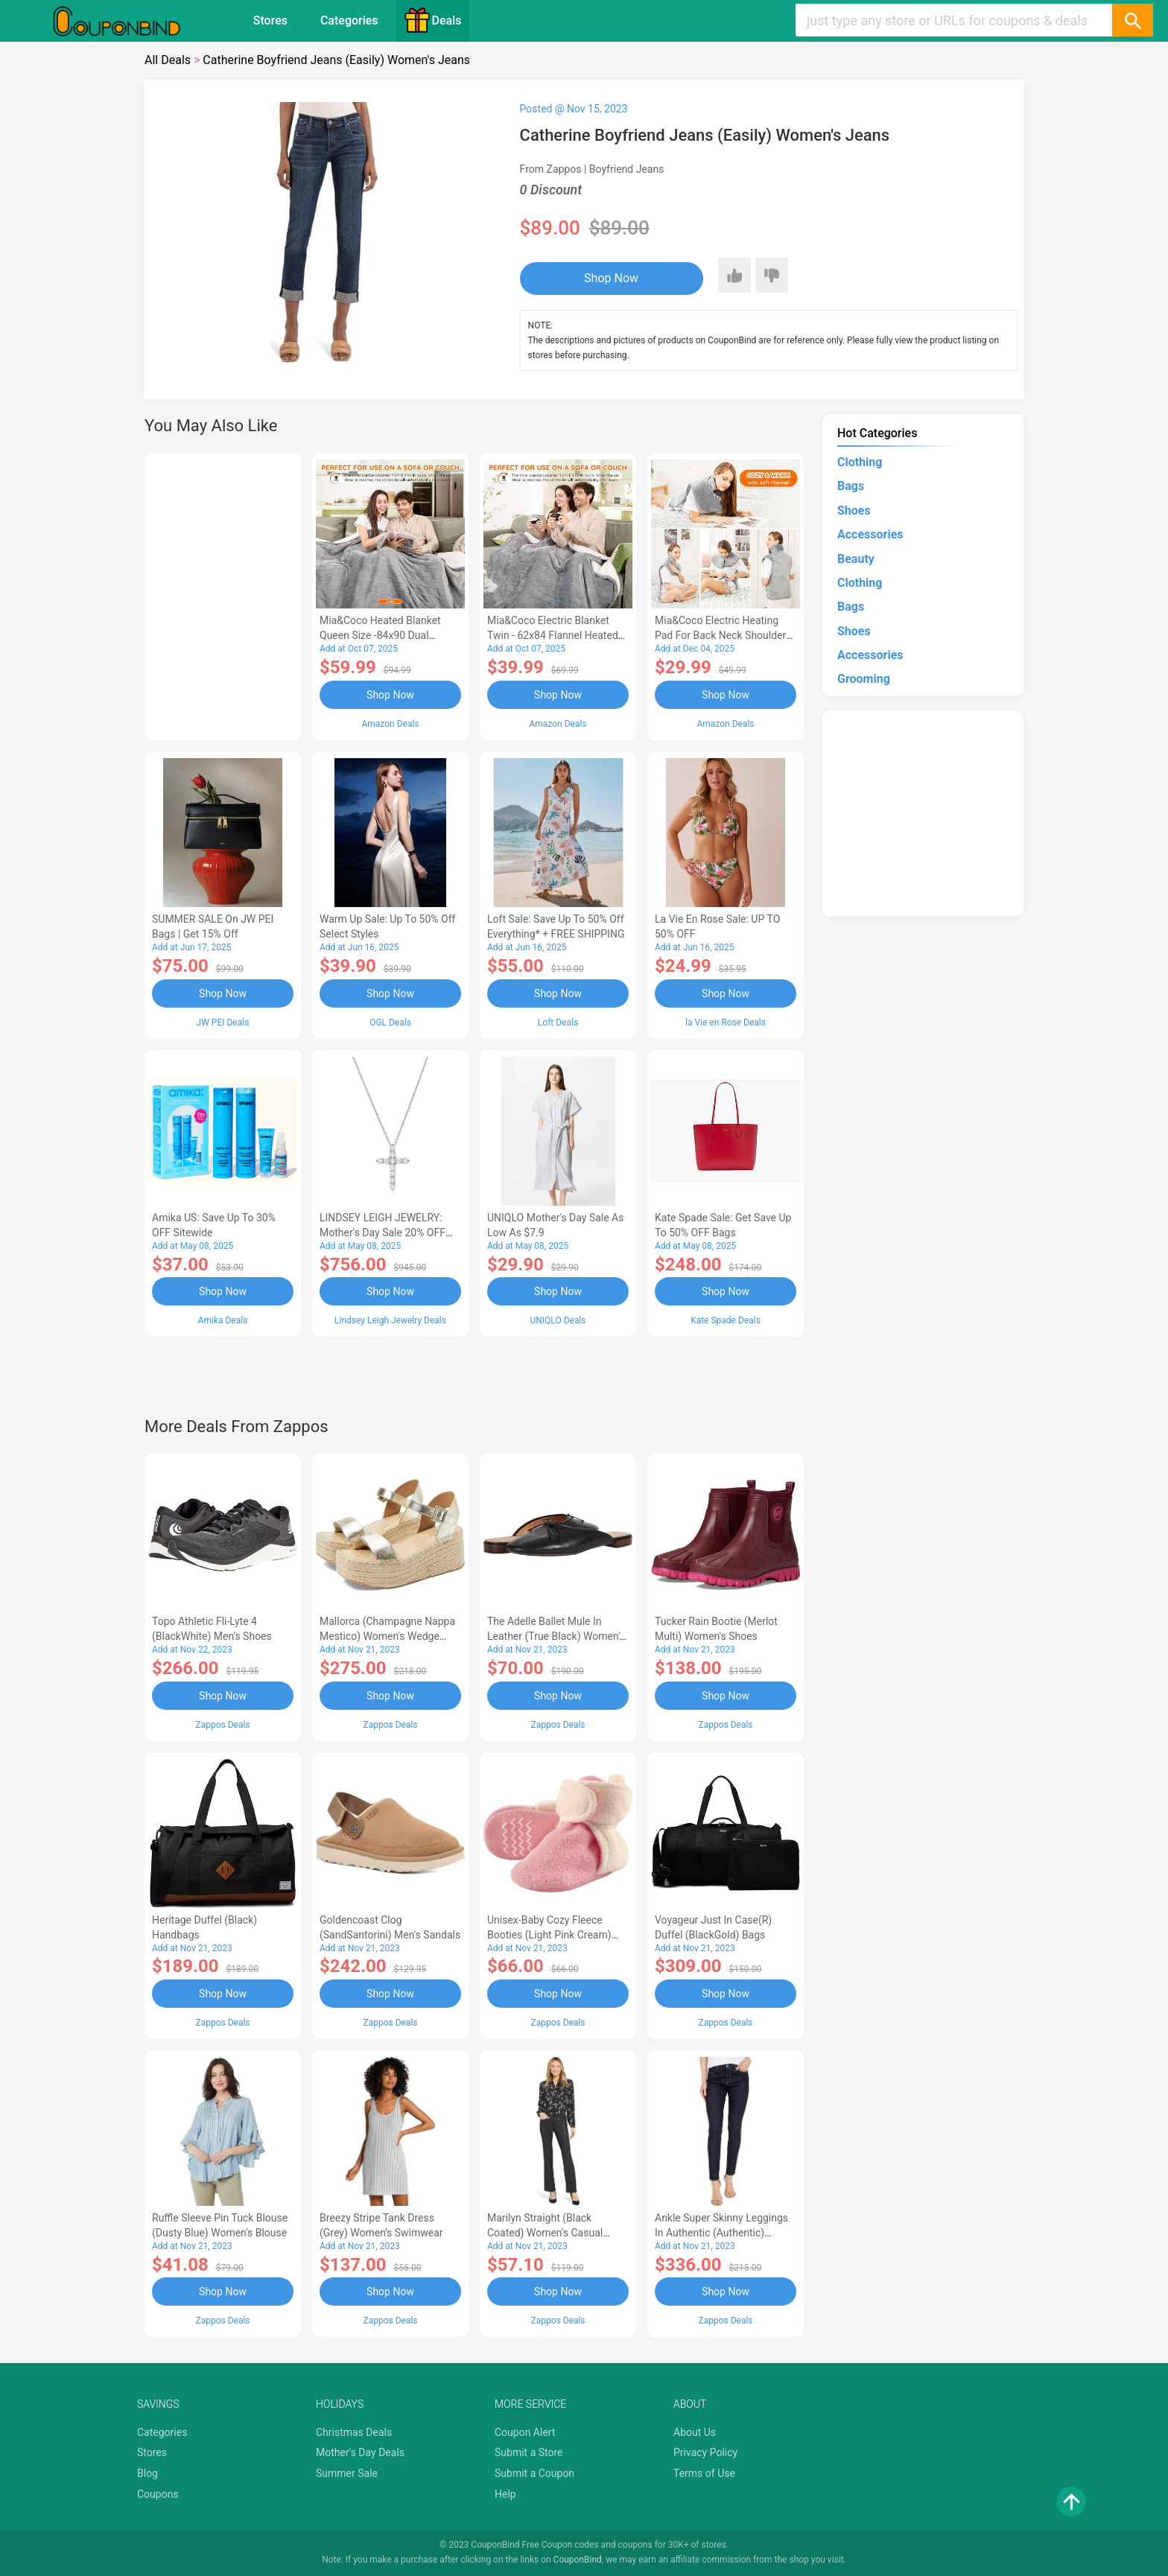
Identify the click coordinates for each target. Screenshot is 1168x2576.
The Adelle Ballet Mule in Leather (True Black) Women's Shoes (556, 1636)
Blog (147, 2473)
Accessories (870, 534)
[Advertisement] (222, 594)
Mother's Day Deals (360, 2452)
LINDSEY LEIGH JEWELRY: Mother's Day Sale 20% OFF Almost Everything (382, 1232)
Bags (850, 486)
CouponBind (577, 2559)
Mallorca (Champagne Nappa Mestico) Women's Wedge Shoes (387, 1636)
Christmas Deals (354, 2432)
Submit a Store (529, 2452)
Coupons (158, 2494)
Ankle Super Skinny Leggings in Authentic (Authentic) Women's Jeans (721, 2233)
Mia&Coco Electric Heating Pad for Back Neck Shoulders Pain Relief (723, 635)
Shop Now (611, 278)
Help (505, 2494)
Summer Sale (347, 2473)
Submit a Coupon (534, 2473)
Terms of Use (704, 2473)
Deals (433, 20)
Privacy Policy (705, 2452)
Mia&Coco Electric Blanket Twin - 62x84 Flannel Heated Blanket (552, 635)
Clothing (859, 462)
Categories (349, 20)
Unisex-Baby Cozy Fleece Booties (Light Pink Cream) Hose (549, 1935)
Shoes (854, 510)
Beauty (856, 559)
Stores (270, 20)
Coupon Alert (525, 2432)
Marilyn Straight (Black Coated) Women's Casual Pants (545, 2233)
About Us (694, 2432)
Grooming (863, 679)
